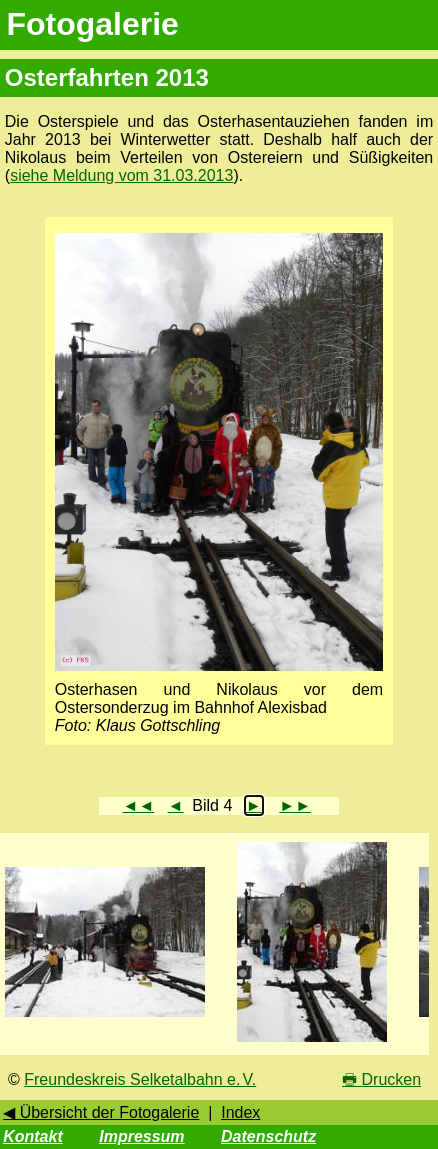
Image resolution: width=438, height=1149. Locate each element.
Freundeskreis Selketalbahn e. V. (140, 1079)
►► (295, 805)
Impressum (141, 1136)
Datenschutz (268, 1136)
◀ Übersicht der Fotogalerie (101, 1112)
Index (240, 1112)
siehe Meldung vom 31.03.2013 (121, 175)
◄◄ (139, 805)
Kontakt (33, 1136)
